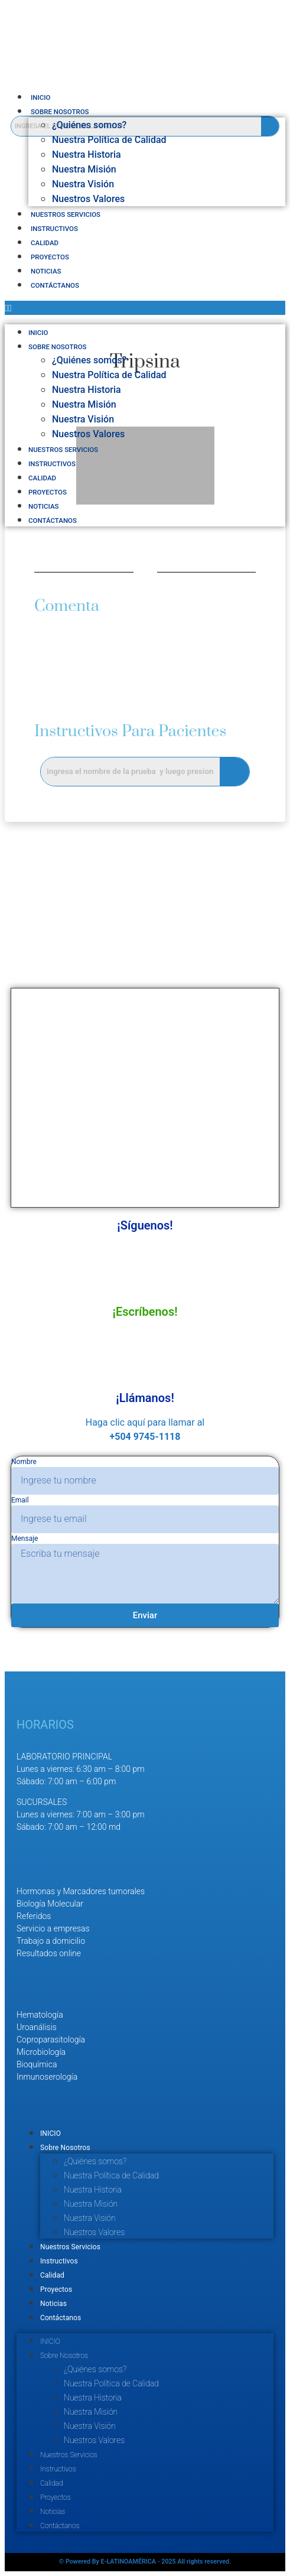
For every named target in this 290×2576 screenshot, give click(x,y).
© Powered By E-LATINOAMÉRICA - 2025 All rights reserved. (145, 2561)
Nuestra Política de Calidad (109, 139)
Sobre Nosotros (60, 112)
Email (20, 1500)
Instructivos (54, 229)
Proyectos (50, 257)
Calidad (44, 243)
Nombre (24, 1462)
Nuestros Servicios (65, 214)
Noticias (46, 271)
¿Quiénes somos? (89, 125)
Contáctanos (55, 285)
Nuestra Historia (86, 154)
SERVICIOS (45, 1859)
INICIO (40, 97)
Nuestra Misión (84, 169)
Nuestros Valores (88, 198)
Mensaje (24, 1538)
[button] (145, 308)
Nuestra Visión (83, 184)
